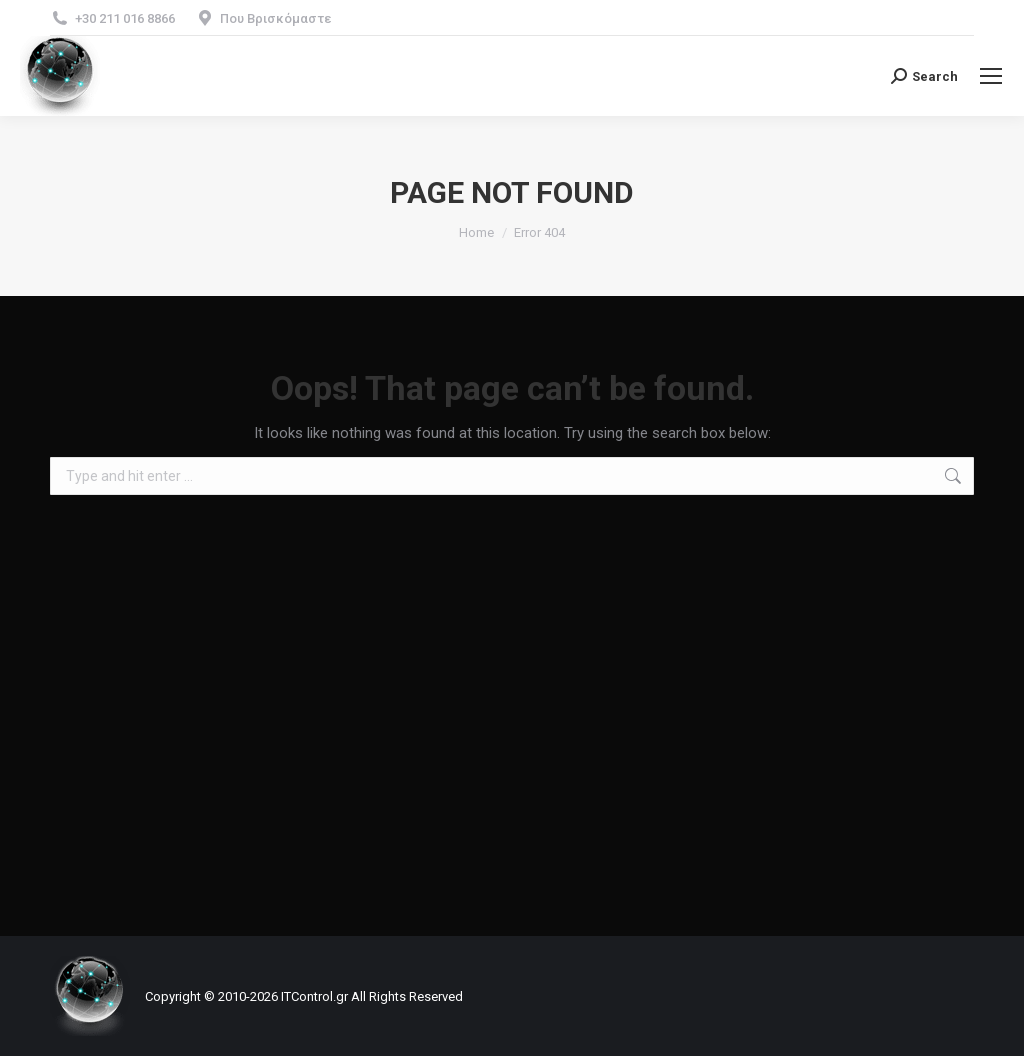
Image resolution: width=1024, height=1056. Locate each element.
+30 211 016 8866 (125, 18)
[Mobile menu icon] (991, 76)
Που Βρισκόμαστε (275, 18)
